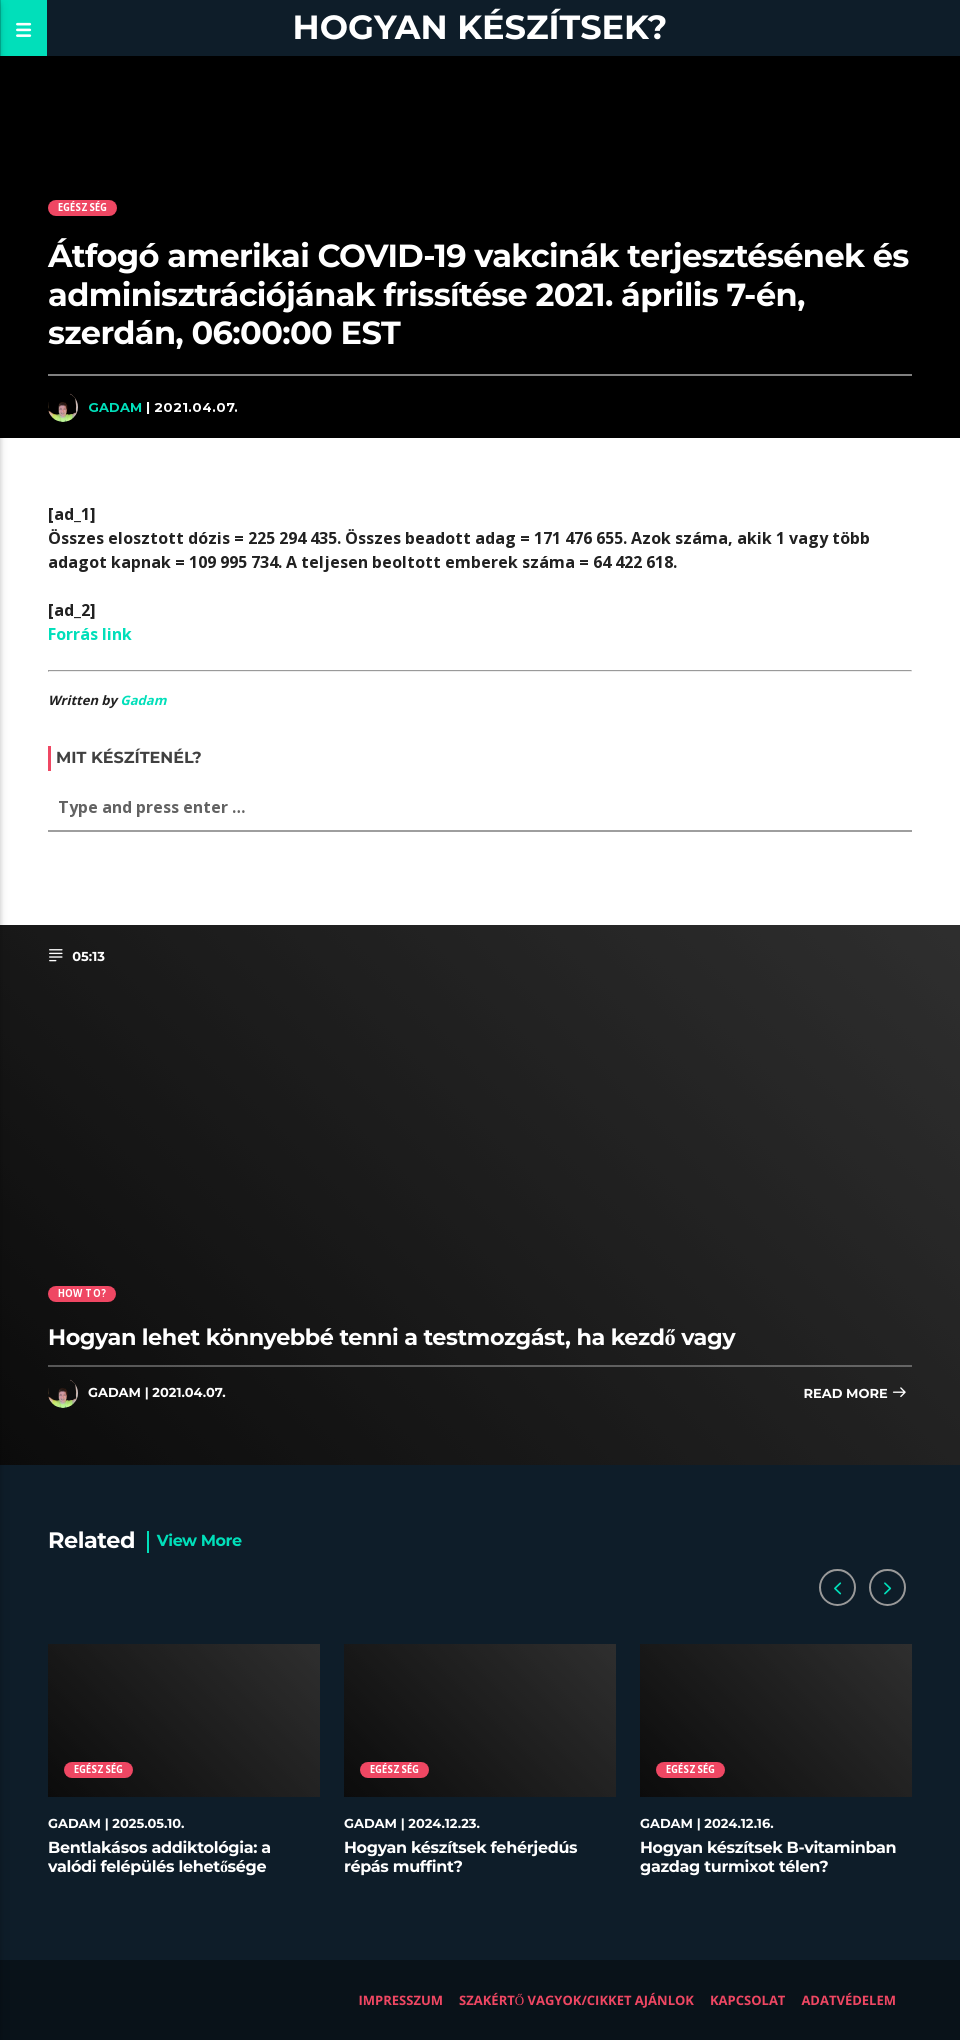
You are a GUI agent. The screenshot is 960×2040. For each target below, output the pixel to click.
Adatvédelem (848, 2000)
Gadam (115, 407)
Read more (855, 1394)
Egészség (83, 207)
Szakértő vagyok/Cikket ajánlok (576, 2000)
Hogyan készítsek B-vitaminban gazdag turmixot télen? (768, 1858)
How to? (82, 1293)
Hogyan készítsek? (480, 27)
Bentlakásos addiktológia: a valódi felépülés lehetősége (159, 1858)
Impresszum (401, 2000)
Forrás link (90, 634)
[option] (184, 1770)
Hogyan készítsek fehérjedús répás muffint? (460, 1858)
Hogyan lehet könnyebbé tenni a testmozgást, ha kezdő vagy (391, 1337)
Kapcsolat (747, 2000)
